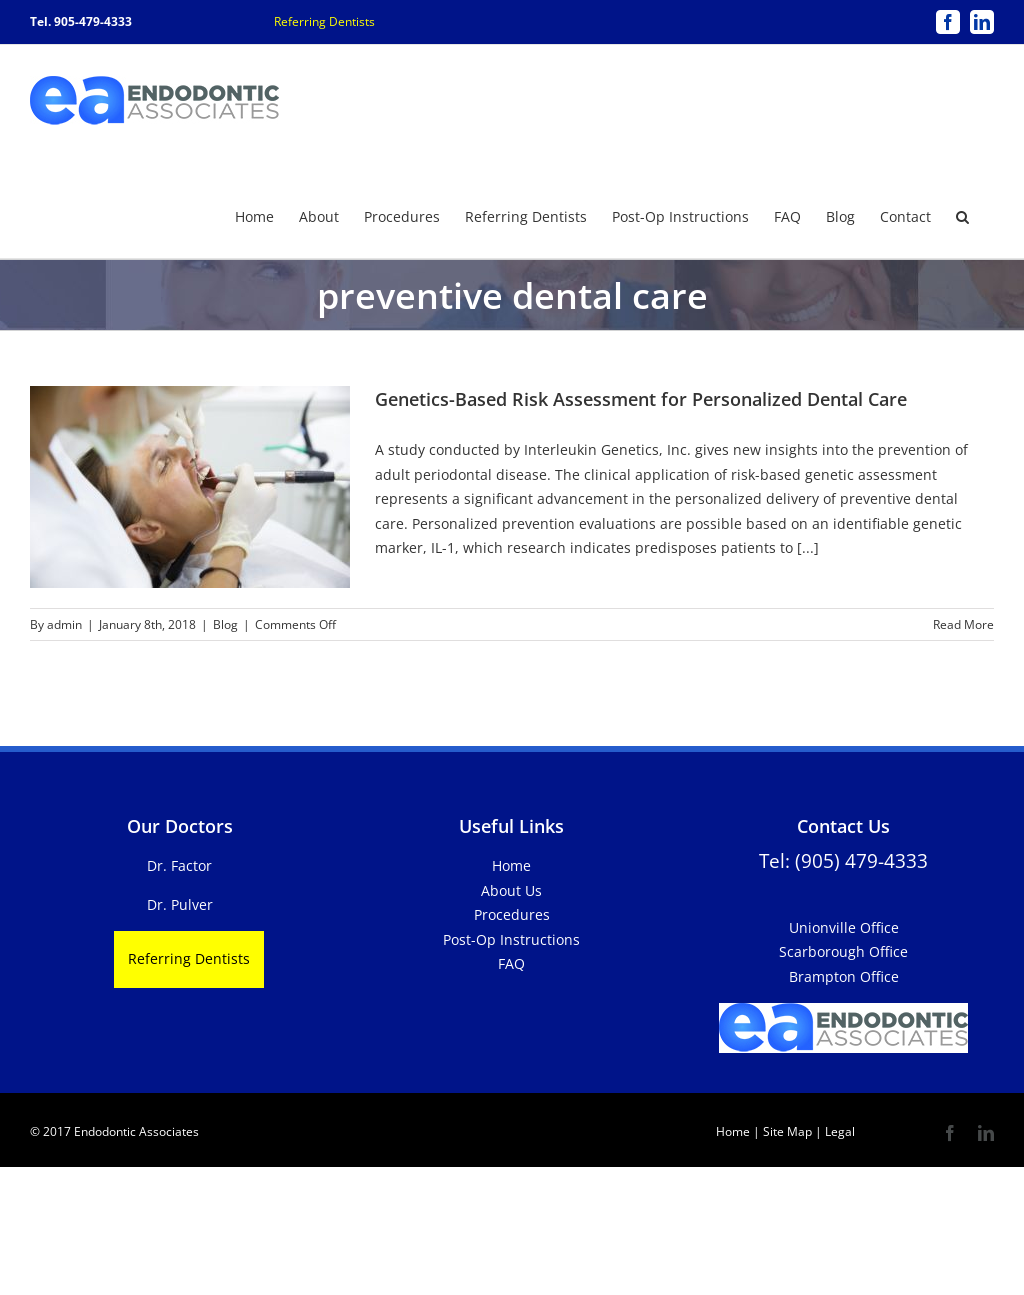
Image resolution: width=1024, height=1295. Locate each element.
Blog (225, 623)
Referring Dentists (324, 21)
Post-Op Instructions (511, 938)
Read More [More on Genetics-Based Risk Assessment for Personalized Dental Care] (963, 623)
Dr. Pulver (180, 903)
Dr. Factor (179, 864)
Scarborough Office (843, 950)
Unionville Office (844, 926)
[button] (962, 215)
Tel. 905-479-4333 (81, 21)
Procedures (512, 913)
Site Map (787, 1130)
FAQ (511, 962)
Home (511, 864)
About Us (511, 889)
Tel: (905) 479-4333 (843, 859)
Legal (838, 1130)
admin (64, 623)
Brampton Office (844, 975)
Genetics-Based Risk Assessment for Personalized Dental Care (641, 398)
